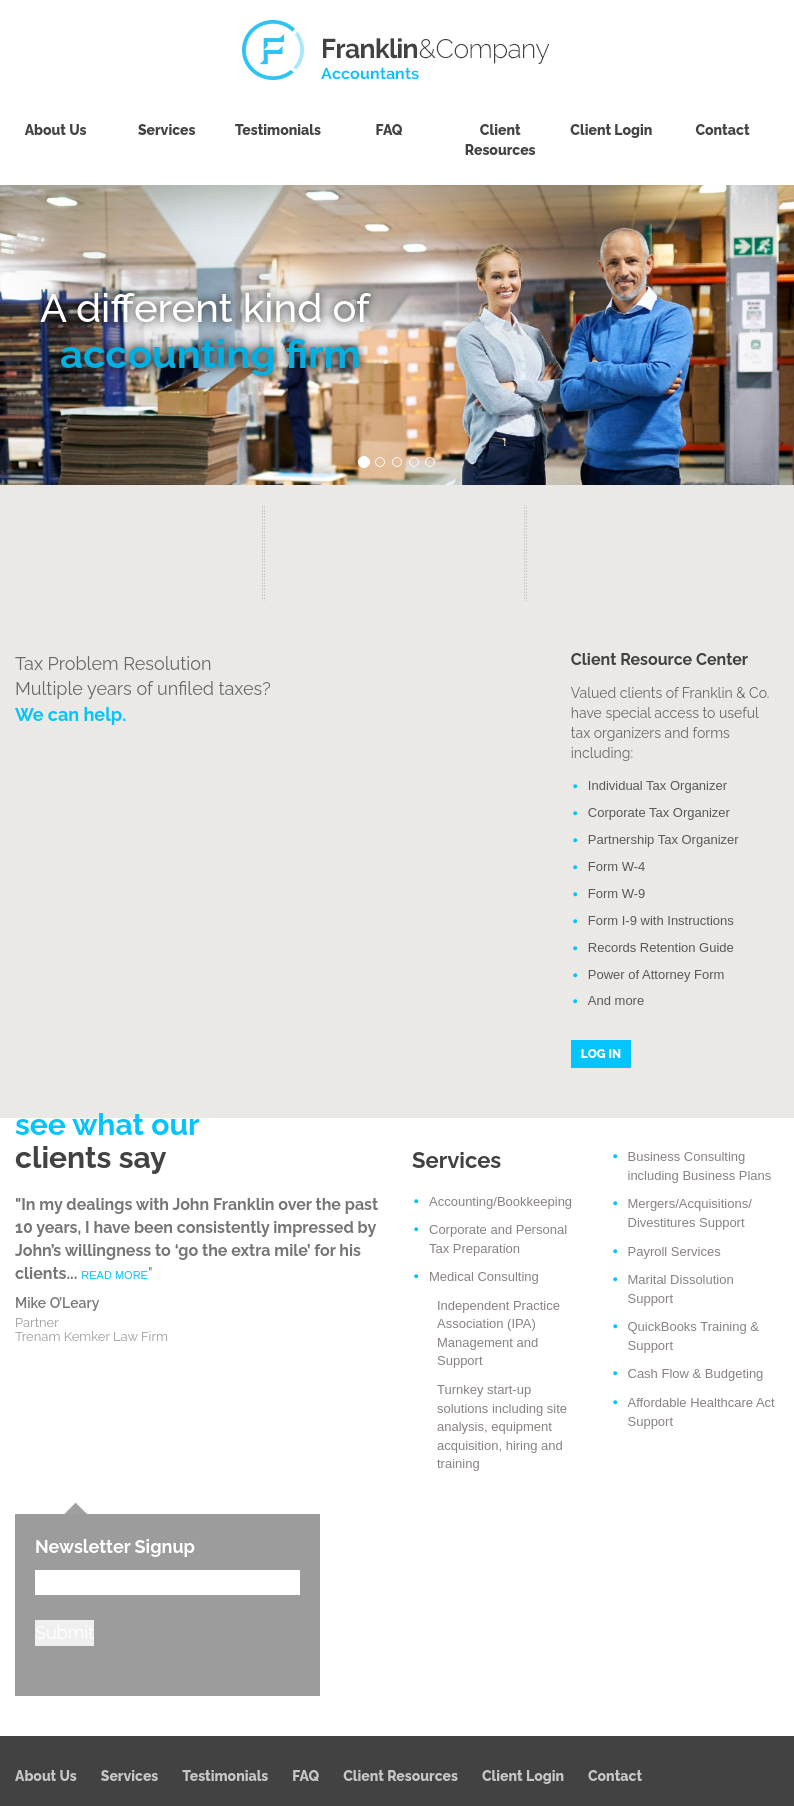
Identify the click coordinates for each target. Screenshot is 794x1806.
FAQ (389, 130)
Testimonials (278, 130)
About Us (56, 130)
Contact (722, 130)
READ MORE (114, 1275)
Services (167, 130)
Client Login (611, 130)
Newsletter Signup (115, 1546)
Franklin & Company (397, 50)
